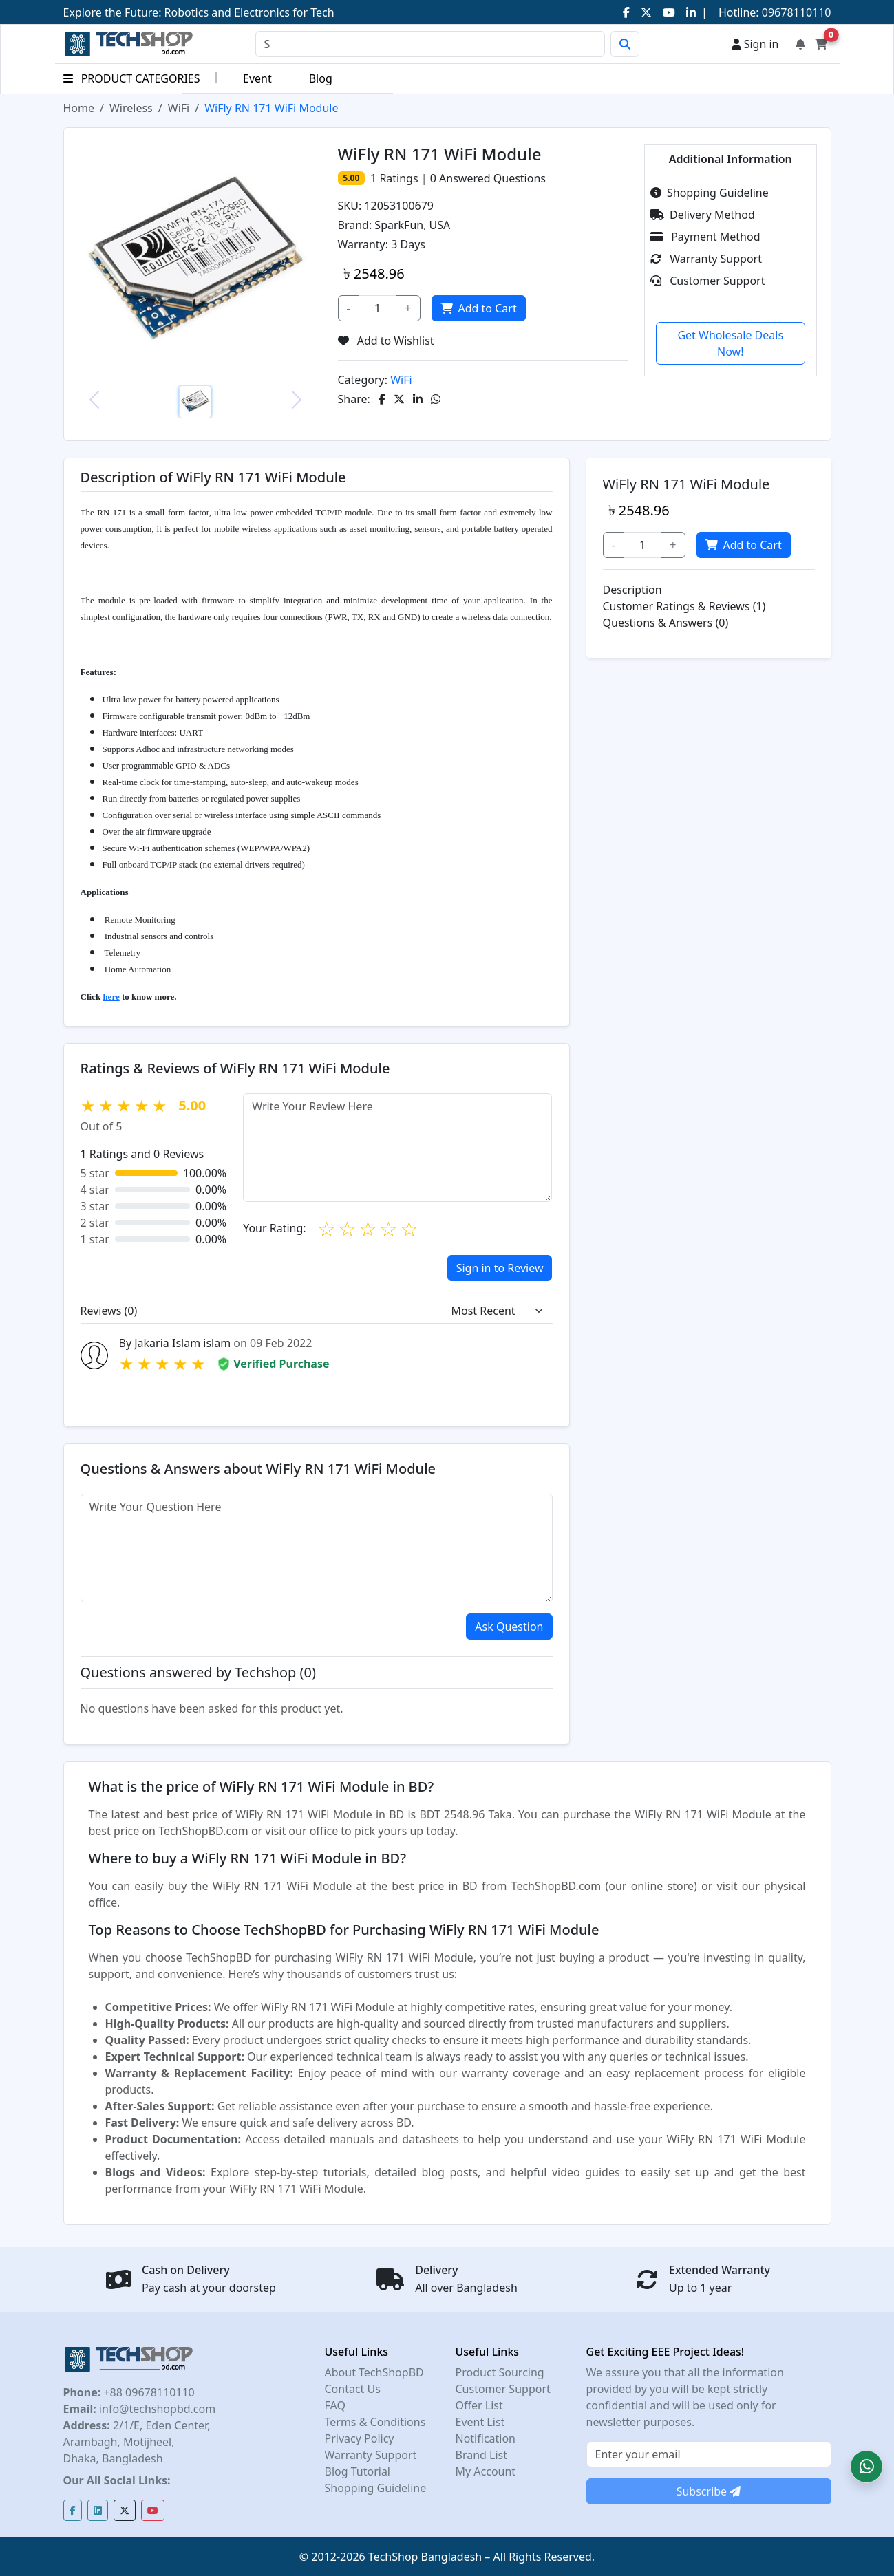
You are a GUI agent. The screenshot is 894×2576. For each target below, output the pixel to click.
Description (632, 589)
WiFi (178, 108)
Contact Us (353, 2388)
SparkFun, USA (412, 225)
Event (257, 78)
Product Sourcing (500, 2372)
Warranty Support (706, 258)
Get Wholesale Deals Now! (730, 343)
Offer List (479, 2405)
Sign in (755, 44)
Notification (486, 2438)
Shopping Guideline (709, 192)
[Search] (430, 44)
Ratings (397, 178)
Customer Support (707, 280)
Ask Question (509, 1626)
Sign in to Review (500, 1268)
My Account (486, 2471)
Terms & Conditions (375, 2421)
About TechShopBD (374, 2372)
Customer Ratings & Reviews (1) (684, 606)
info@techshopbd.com (155, 2408)
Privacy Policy (359, 2438)
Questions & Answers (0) (666, 622)
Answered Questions (488, 178)
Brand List (482, 2454)
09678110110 (795, 12)
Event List (480, 2421)
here (111, 996)
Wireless (131, 108)
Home (79, 108)
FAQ (335, 2405)
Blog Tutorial (358, 2471)
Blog (320, 78)
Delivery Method (702, 214)
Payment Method (705, 236)
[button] (866, 2466)
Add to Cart (478, 308)
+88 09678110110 (147, 2392)
